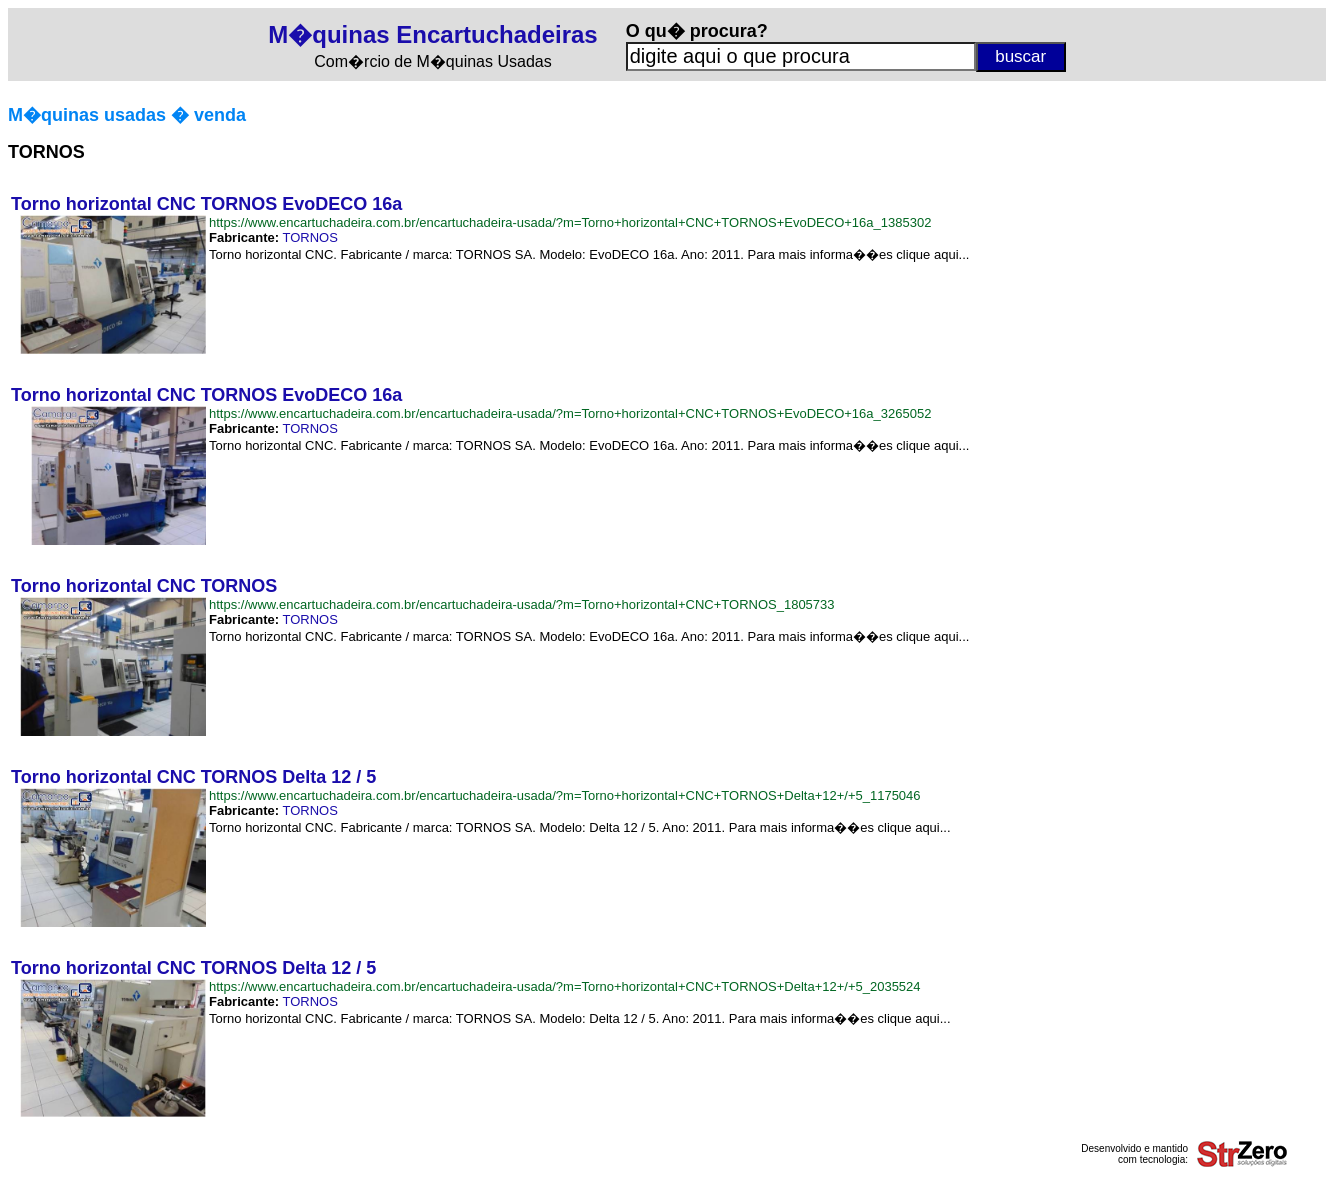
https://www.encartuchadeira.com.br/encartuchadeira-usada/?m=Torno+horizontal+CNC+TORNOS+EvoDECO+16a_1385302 (570, 222)
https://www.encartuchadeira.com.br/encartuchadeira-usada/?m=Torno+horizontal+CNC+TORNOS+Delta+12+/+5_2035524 (565, 986)
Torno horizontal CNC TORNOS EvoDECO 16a (206, 204)
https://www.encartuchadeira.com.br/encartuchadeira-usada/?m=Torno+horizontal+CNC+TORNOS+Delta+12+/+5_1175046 (565, 795)
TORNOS (309, 237)
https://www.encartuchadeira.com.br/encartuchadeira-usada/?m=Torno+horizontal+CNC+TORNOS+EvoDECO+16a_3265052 (570, 413)
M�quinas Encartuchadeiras (432, 34)
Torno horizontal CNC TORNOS (144, 586)
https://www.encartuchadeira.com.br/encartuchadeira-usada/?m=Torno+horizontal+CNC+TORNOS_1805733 (522, 604)
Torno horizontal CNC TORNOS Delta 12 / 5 (193, 777)
